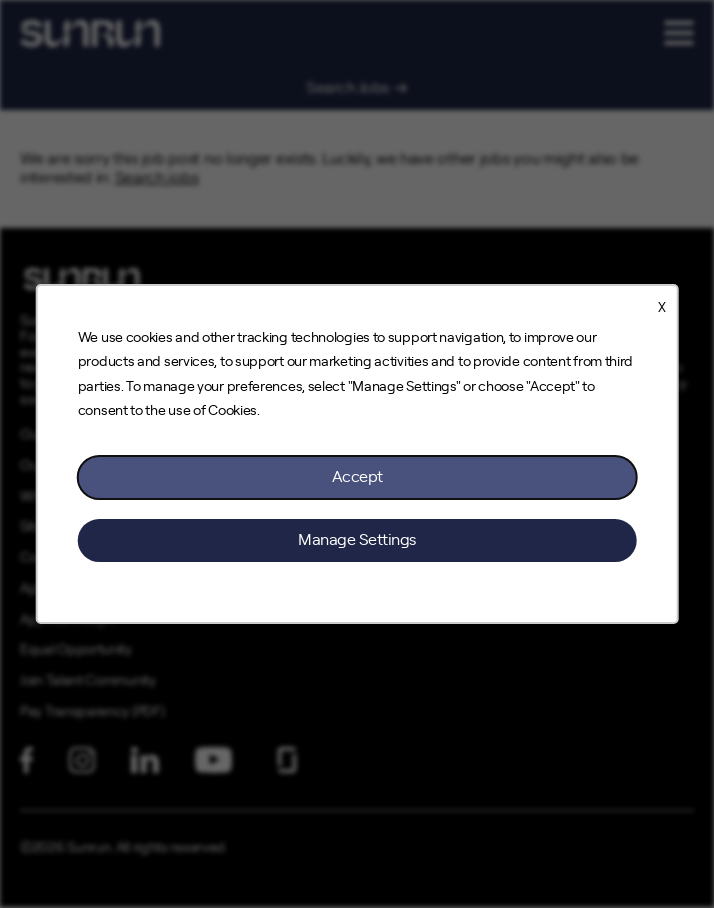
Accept (357, 477)
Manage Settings (357, 540)
